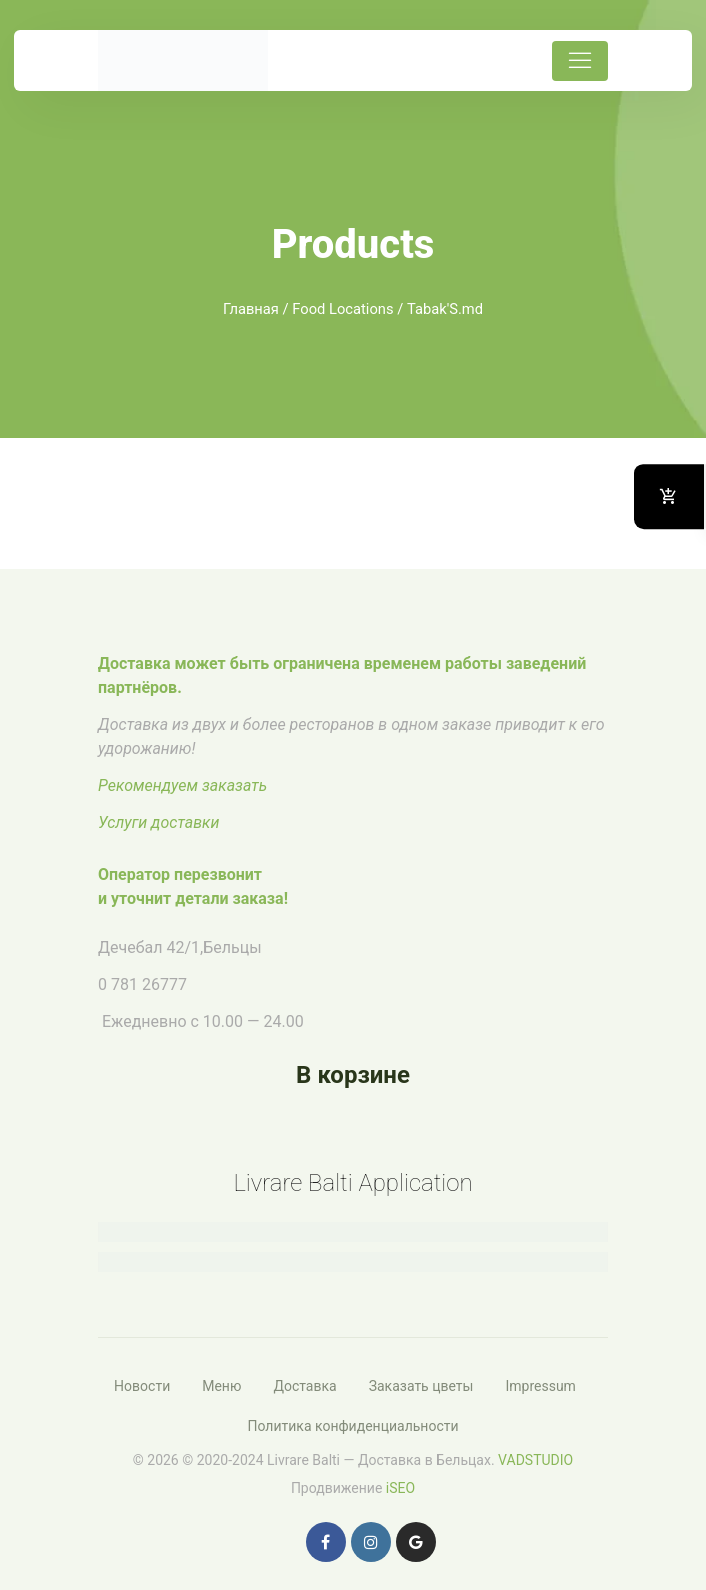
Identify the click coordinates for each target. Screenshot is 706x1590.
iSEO (400, 1488)
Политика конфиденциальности (352, 1426)
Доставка (304, 1386)
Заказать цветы (421, 1386)
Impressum (540, 1386)
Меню (221, 1386)
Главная (251, 309)
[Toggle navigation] (580, 61)
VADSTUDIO (535, 1460)
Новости (142, 1386)
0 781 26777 (142, 984)
